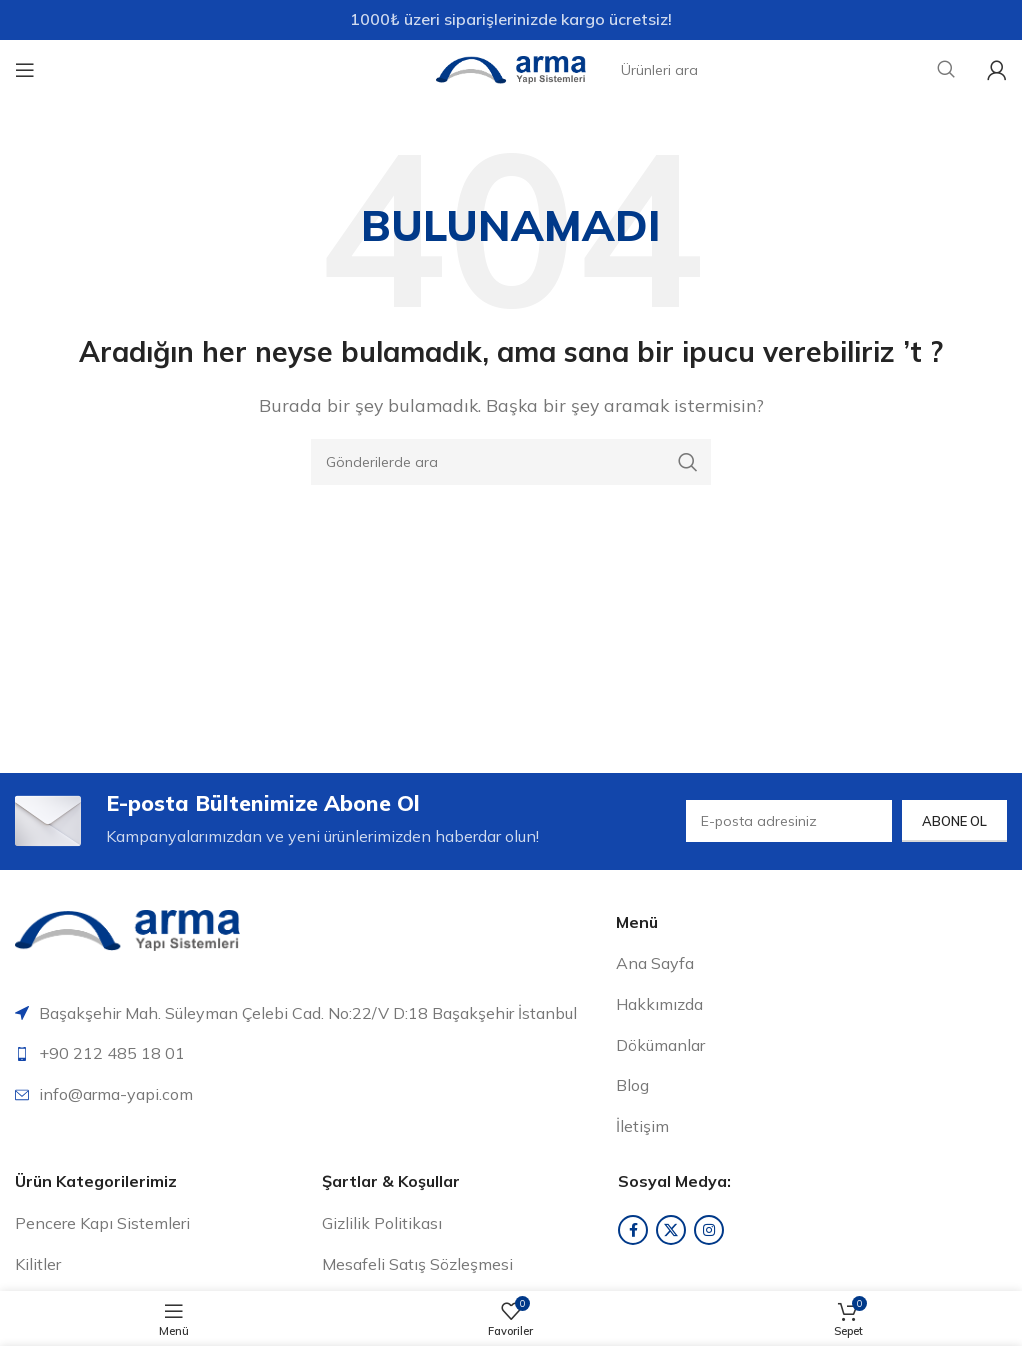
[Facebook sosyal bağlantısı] (633, 1233)
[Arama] (511, 462)
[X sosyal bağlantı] (671, 1233)
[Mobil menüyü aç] (25, 70)
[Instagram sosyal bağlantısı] (709, 1233)
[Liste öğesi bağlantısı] (308, 1057)
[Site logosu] (511, 68)
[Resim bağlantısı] (127, 931)
